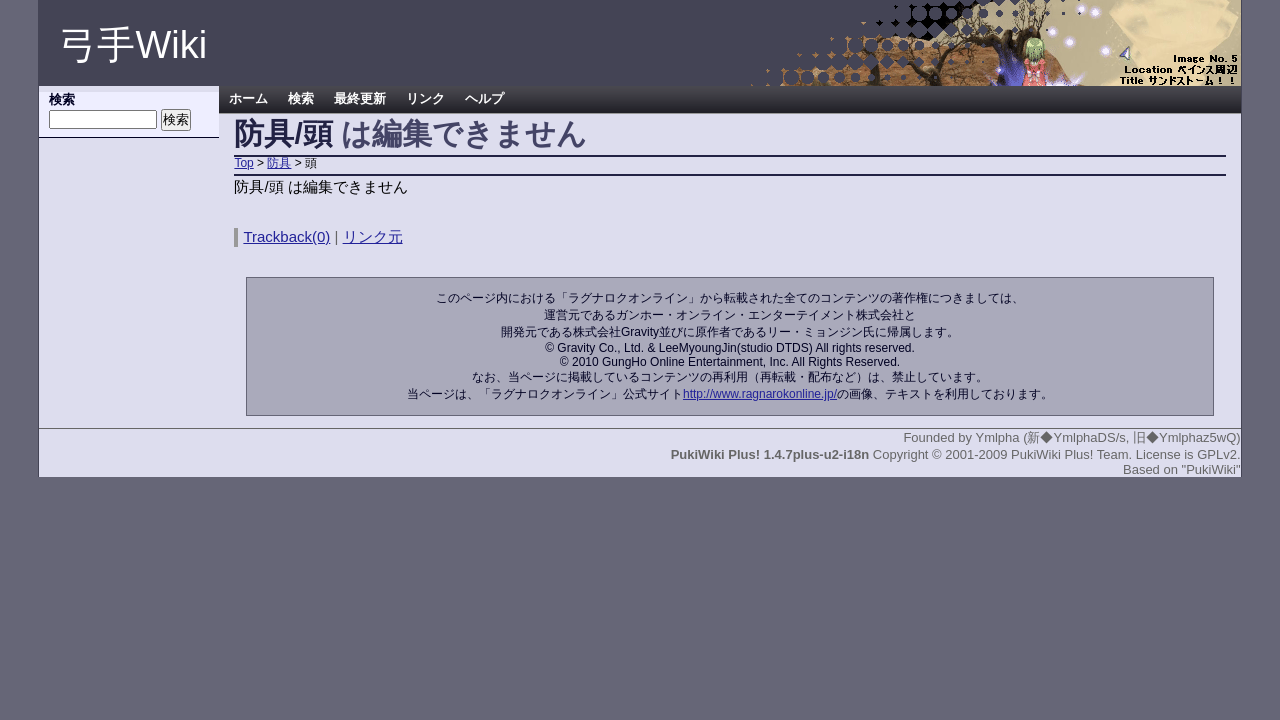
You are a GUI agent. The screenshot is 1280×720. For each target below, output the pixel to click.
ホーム (248, 99)
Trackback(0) (286, 236)
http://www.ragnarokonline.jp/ (760, 394)
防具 (279, 163)
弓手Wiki (133, 45)
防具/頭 (283, 133)
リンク (425, 99)
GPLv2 (1217, 454)
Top (243, 163)
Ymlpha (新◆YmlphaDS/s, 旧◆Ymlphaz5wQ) (1107, 437)
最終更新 (360, 99)
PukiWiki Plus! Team (1070, 454)
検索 (301, 99)
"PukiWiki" (1211, 469)
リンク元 (373, 236)
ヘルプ (484, 99)
